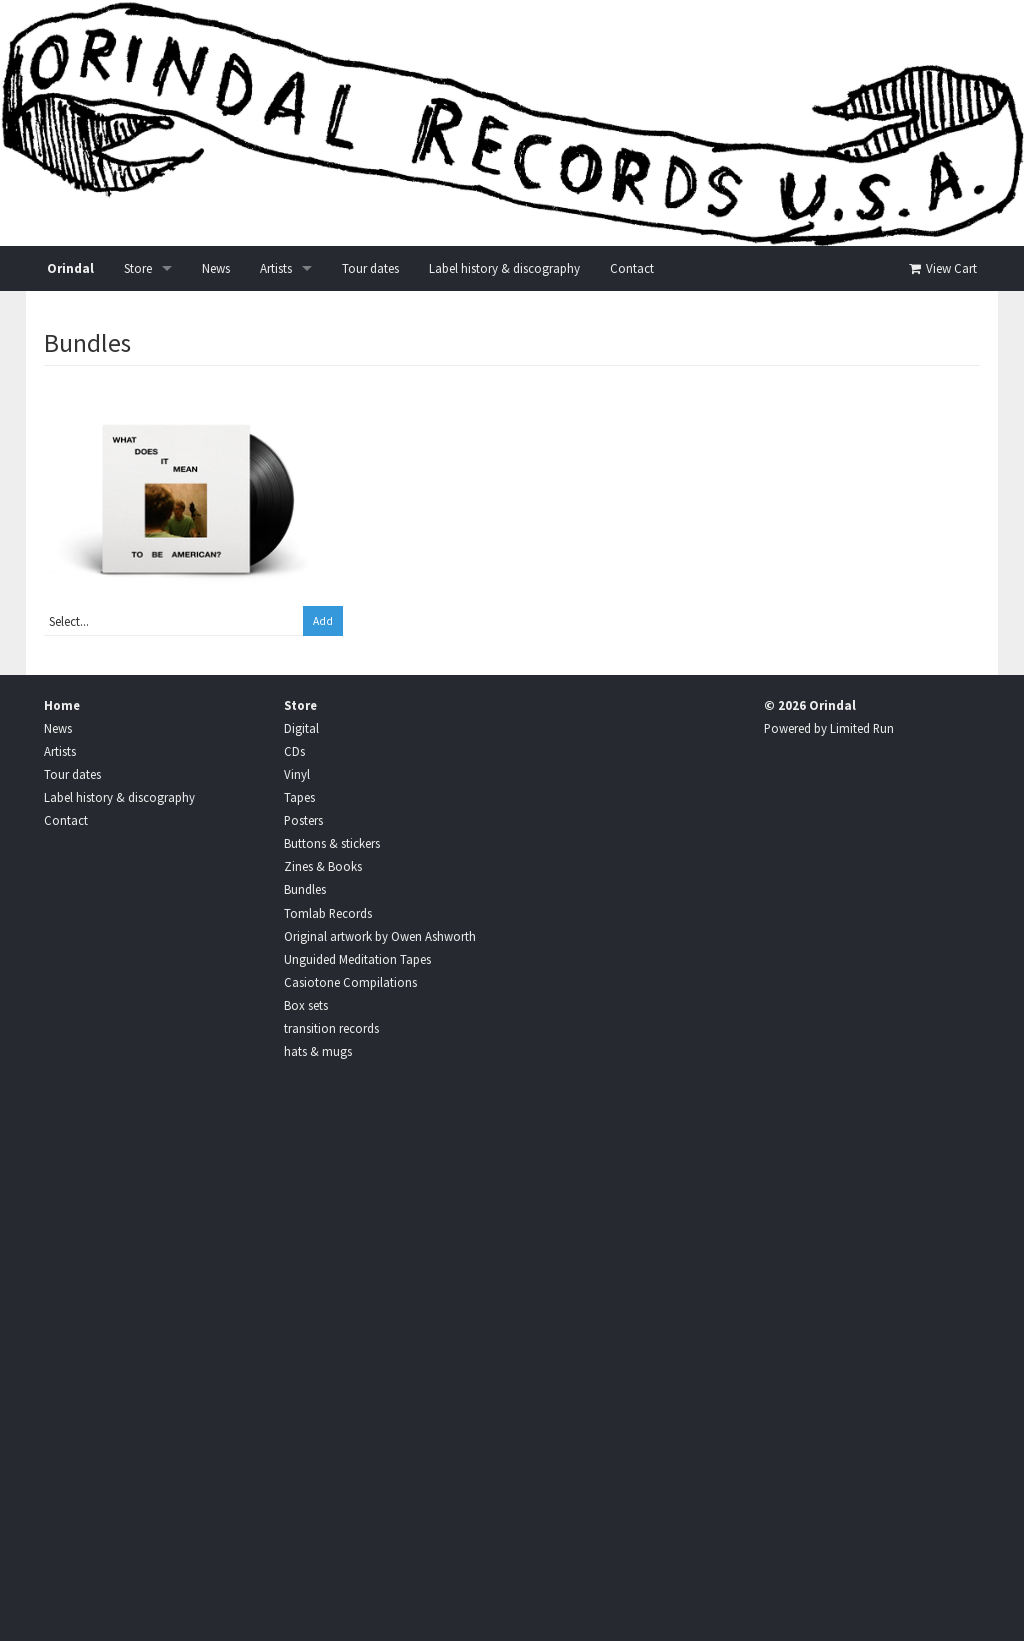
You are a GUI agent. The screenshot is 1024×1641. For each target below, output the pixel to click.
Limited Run (862, 728)
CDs (294, 751)
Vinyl (297, 774)
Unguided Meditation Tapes (357, 959)
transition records (331, 1028)
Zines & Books (323, 866)
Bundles (305, 889)
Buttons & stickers (332, 843)
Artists (276, 268)
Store (138, 268)
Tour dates (370, 268)
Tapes (299, 797)
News (216, 268)
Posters (303, 820)
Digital (301, 728)
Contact (632, 268)
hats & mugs (318, 1051)
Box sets (306, 1005)
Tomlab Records (328, 913)
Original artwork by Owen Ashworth (380, 936)
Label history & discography (504, 268)
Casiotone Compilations (350, 982)
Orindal (70, 268)
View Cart (941, 268)
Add (323, 621)
